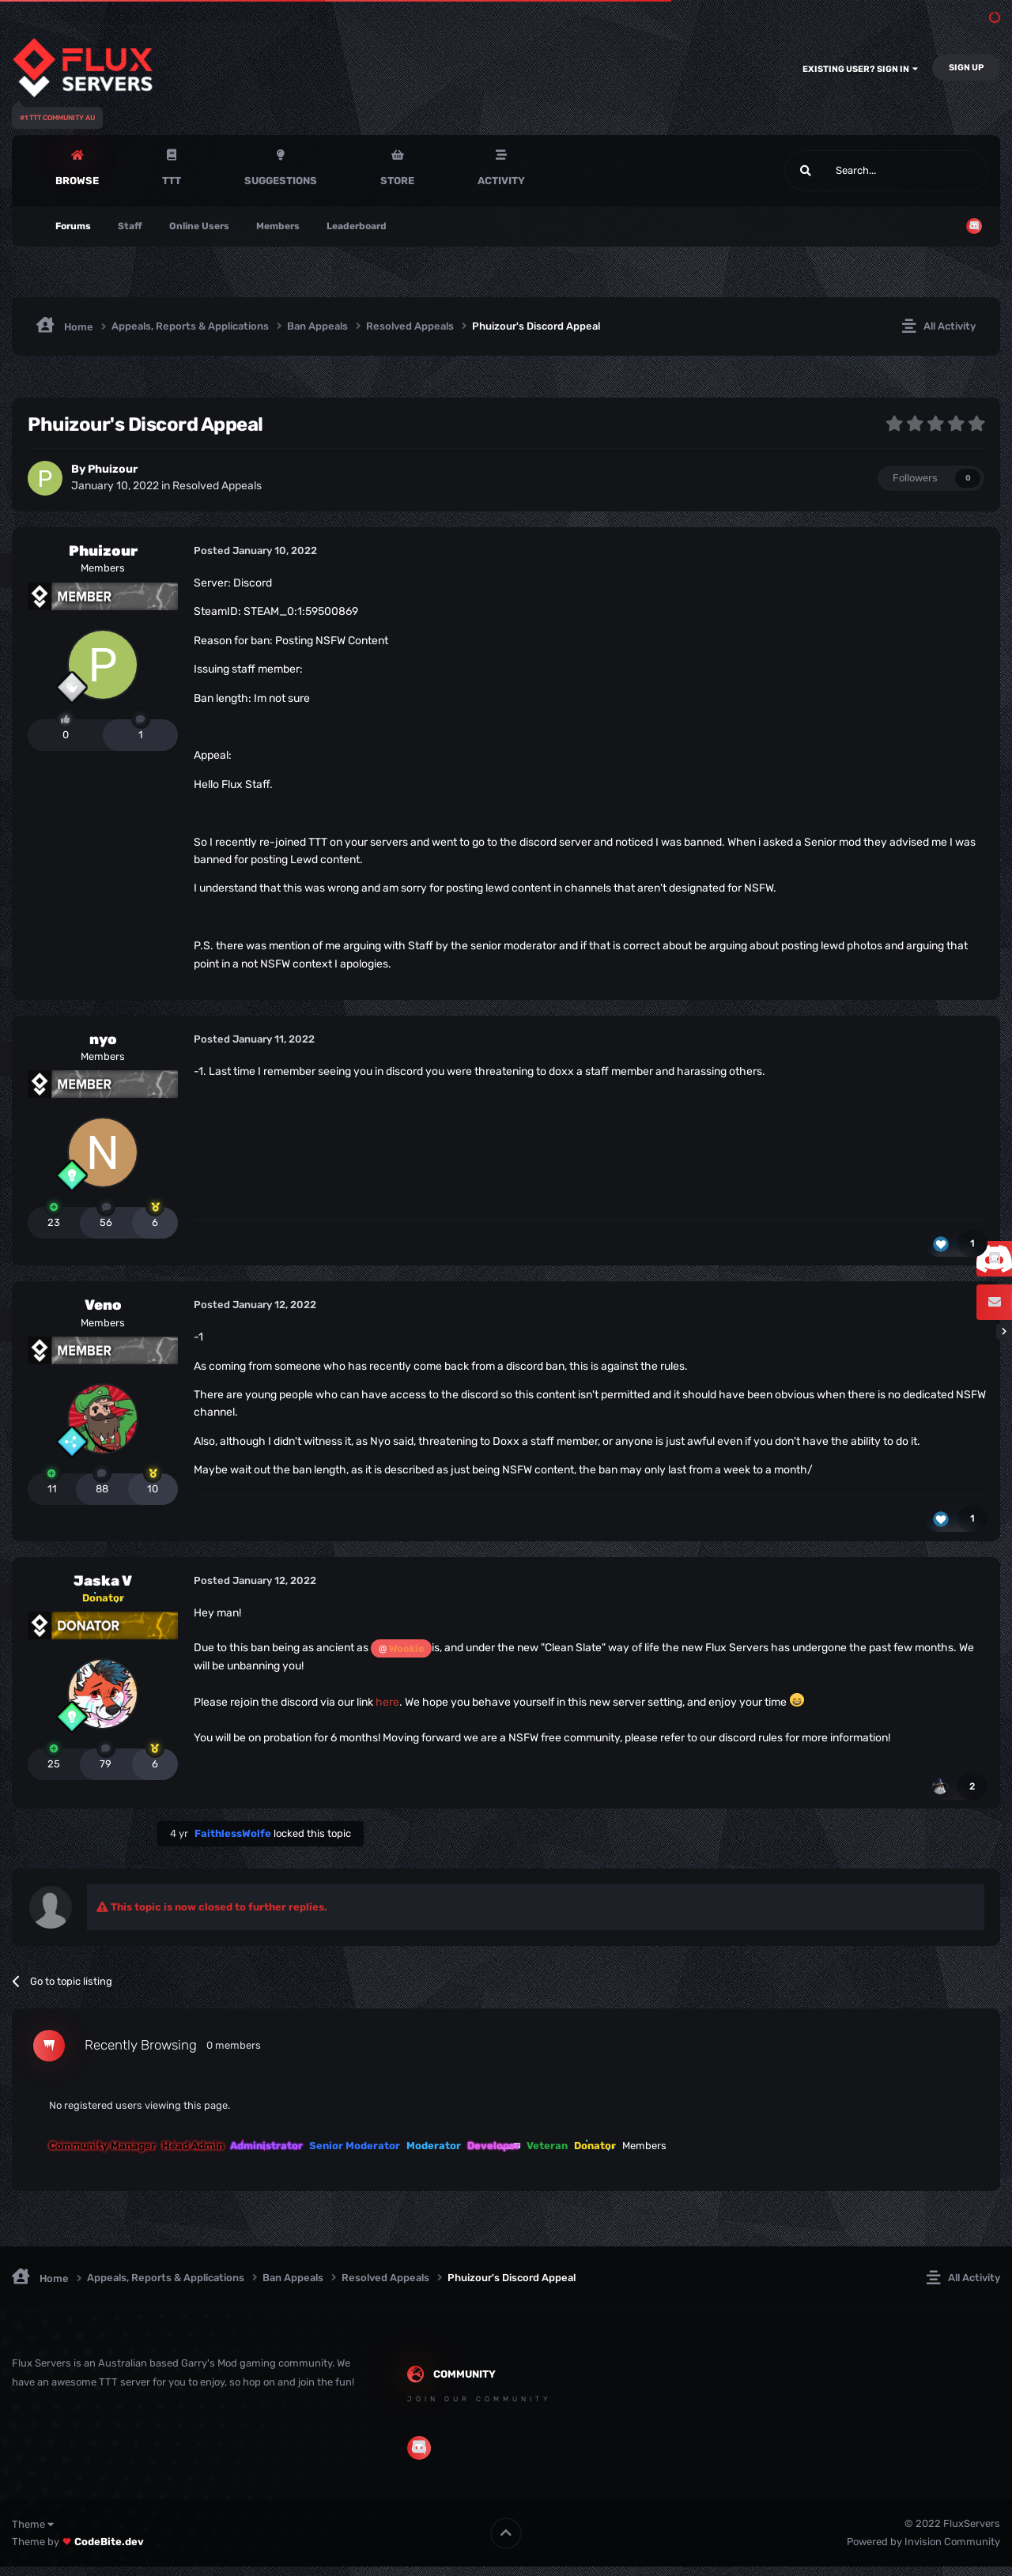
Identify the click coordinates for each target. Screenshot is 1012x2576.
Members (278, 226)
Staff (130, 226)
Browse (77, 181)
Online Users (199, 226)
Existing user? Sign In (860, 69)
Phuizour (113, 469)
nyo (103, 1039)
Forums (73, 226)
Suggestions (280, 181)
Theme (33, 2524)
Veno (103, 1305)
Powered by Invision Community (923, 2542)
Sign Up (966, 67)
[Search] (848, 170)
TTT (171, 181)
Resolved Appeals (217, 485)
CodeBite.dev (109, 2542)
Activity (501, 181)
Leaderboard (357, 226)
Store (397, 181)
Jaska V (103, 1581)
